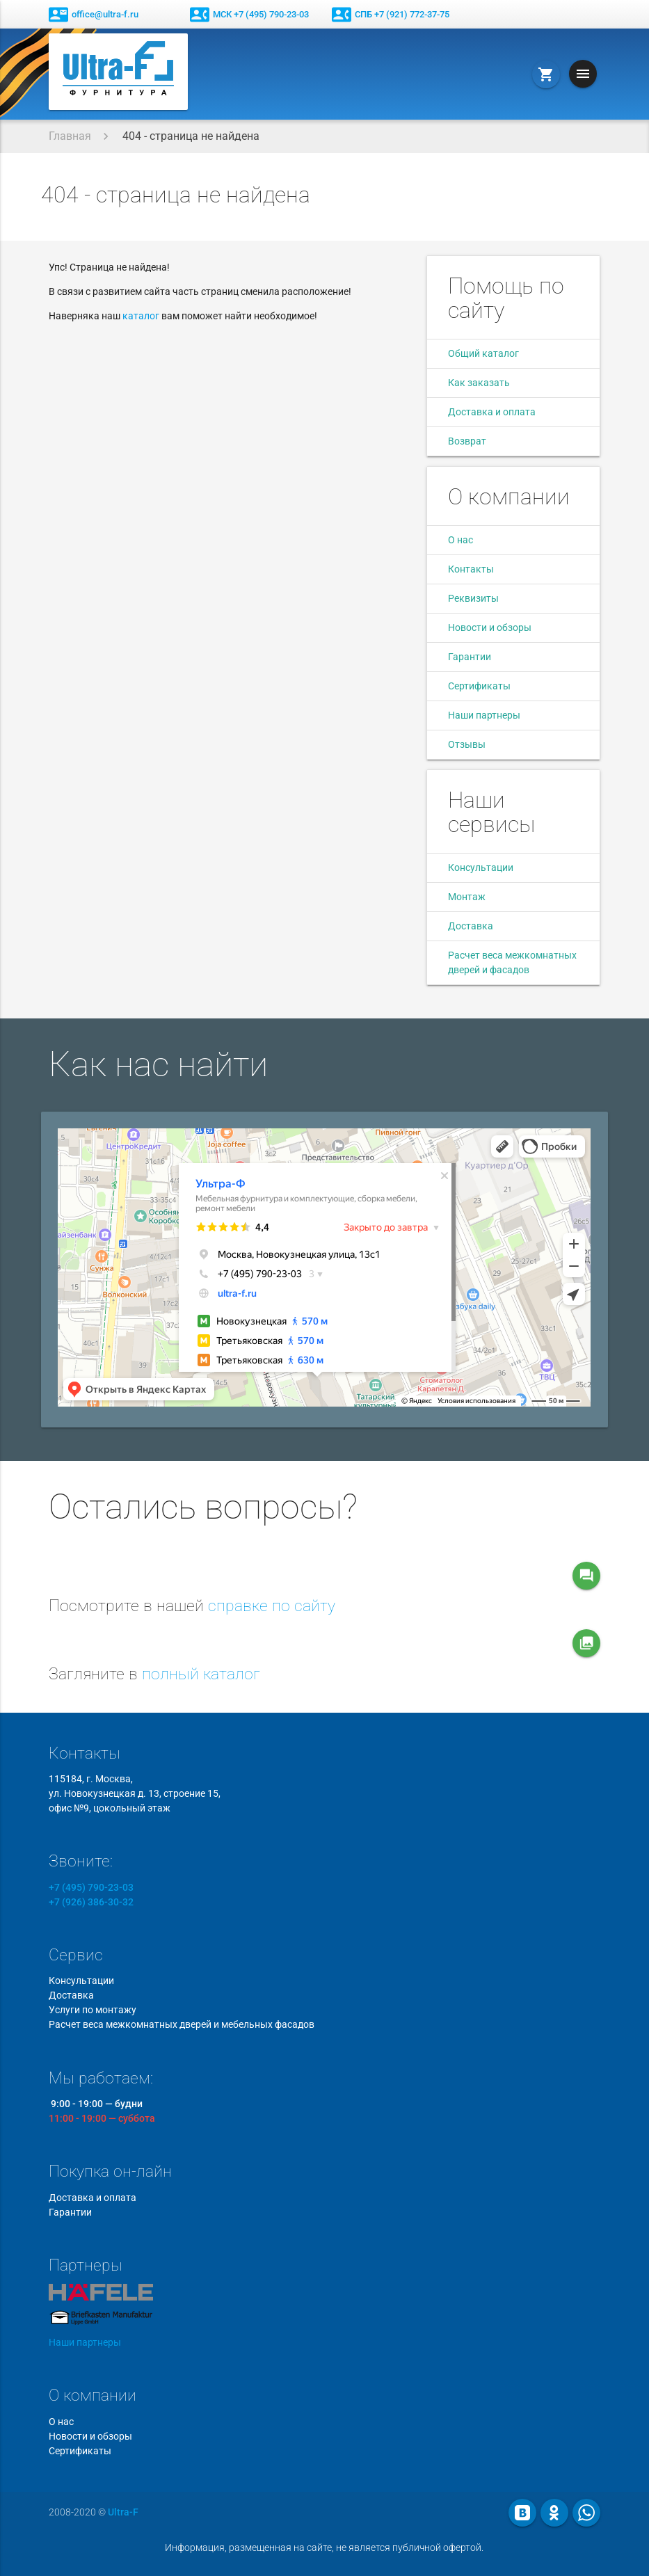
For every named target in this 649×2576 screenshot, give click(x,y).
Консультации (480, 867)
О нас (460, 539)
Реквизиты (473, 598)
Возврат (467, 441)
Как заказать (479, 382)
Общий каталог (483, 353)
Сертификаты (479, 685)
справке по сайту (271, 1606)
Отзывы (467, 744)
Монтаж (467, 896)
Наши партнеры (484, 715)
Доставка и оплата (492, 411)
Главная (70, 136)
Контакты (471, 569)
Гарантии (469, 656)
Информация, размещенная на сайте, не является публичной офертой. (324, 2547)
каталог (140, 315)
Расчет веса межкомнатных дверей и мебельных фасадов (181, 2024)
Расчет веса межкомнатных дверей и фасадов (512, 962)
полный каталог (201, 1674)
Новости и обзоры (489, 627)
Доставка (470, 925)
